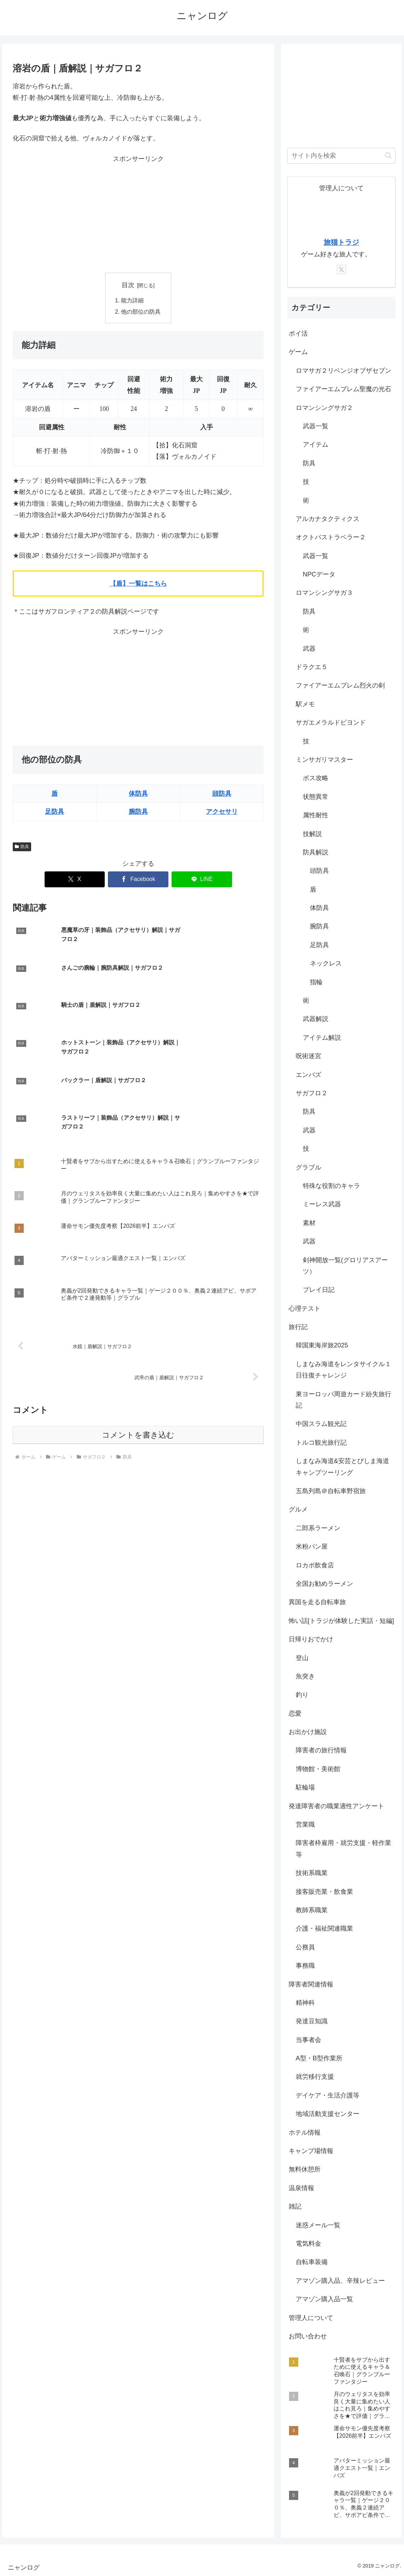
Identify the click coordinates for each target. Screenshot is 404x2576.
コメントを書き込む (138, 1342)
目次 (128, 285)
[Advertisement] (138, 213)
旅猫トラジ (341, 242)
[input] (341, 156)
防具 (22, 847)
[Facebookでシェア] (138, 880)
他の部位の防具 (141, 312)
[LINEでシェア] (202, 880)
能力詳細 (132, 301)
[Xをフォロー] (341, 269)
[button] (388, 155)
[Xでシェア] (75, 880)
